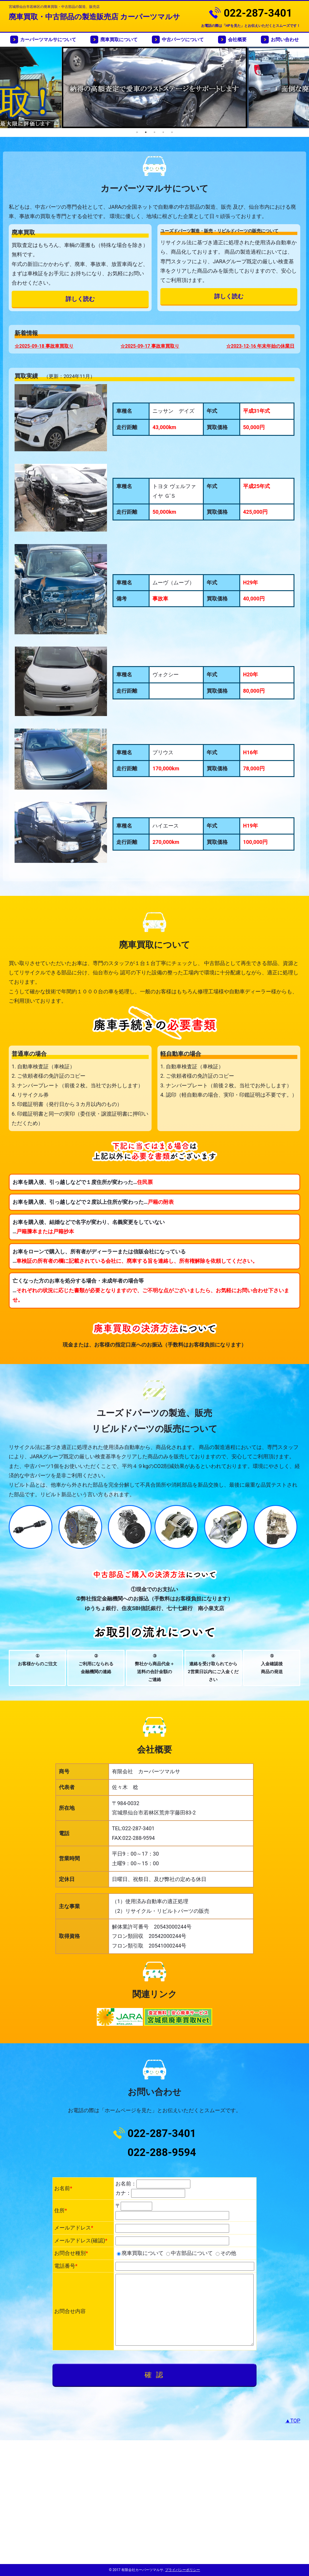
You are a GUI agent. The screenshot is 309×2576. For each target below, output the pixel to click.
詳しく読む (80, 298)
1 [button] (137, 132)
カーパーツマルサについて (48, 39)
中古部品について (189, 2253)
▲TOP (292, 2420)
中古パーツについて (183, 39)
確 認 (155, 2375)
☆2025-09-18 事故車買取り (44, 346)
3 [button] (154, 132)
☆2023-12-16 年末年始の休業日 (260, 346)
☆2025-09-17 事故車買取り (149, 346)
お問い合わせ (285, 39)
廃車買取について (119, 39)
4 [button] (163, 132)
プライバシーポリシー (182, 2570)
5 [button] (172, 132)
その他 (226, 2253)
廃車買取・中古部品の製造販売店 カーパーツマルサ (94, 17)
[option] (159, 87)
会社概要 (237, 39)
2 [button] (146, 132)
